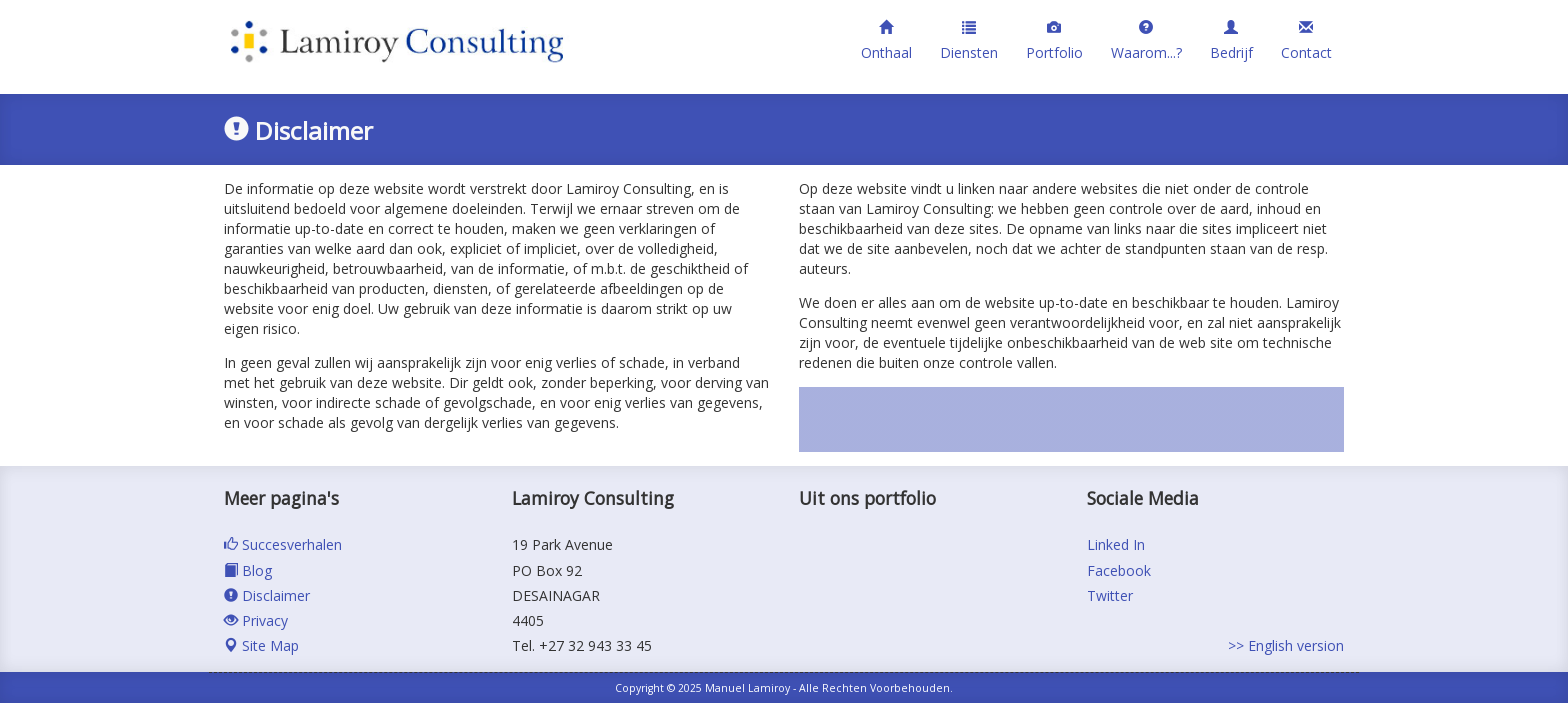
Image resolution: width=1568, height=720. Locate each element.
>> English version (1286, 645)
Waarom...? (1146, 40)
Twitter (1110, 595)
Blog (248, 570)
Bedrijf (1231, 40)
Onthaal (886, 40)
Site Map (261, 645)
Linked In (1116, 544)
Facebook (1119, 570)
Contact (1306, 40)
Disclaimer (267, 595)
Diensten (969, 40)
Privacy (256, 620)
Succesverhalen (283, 544)
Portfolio (1054, 40)
